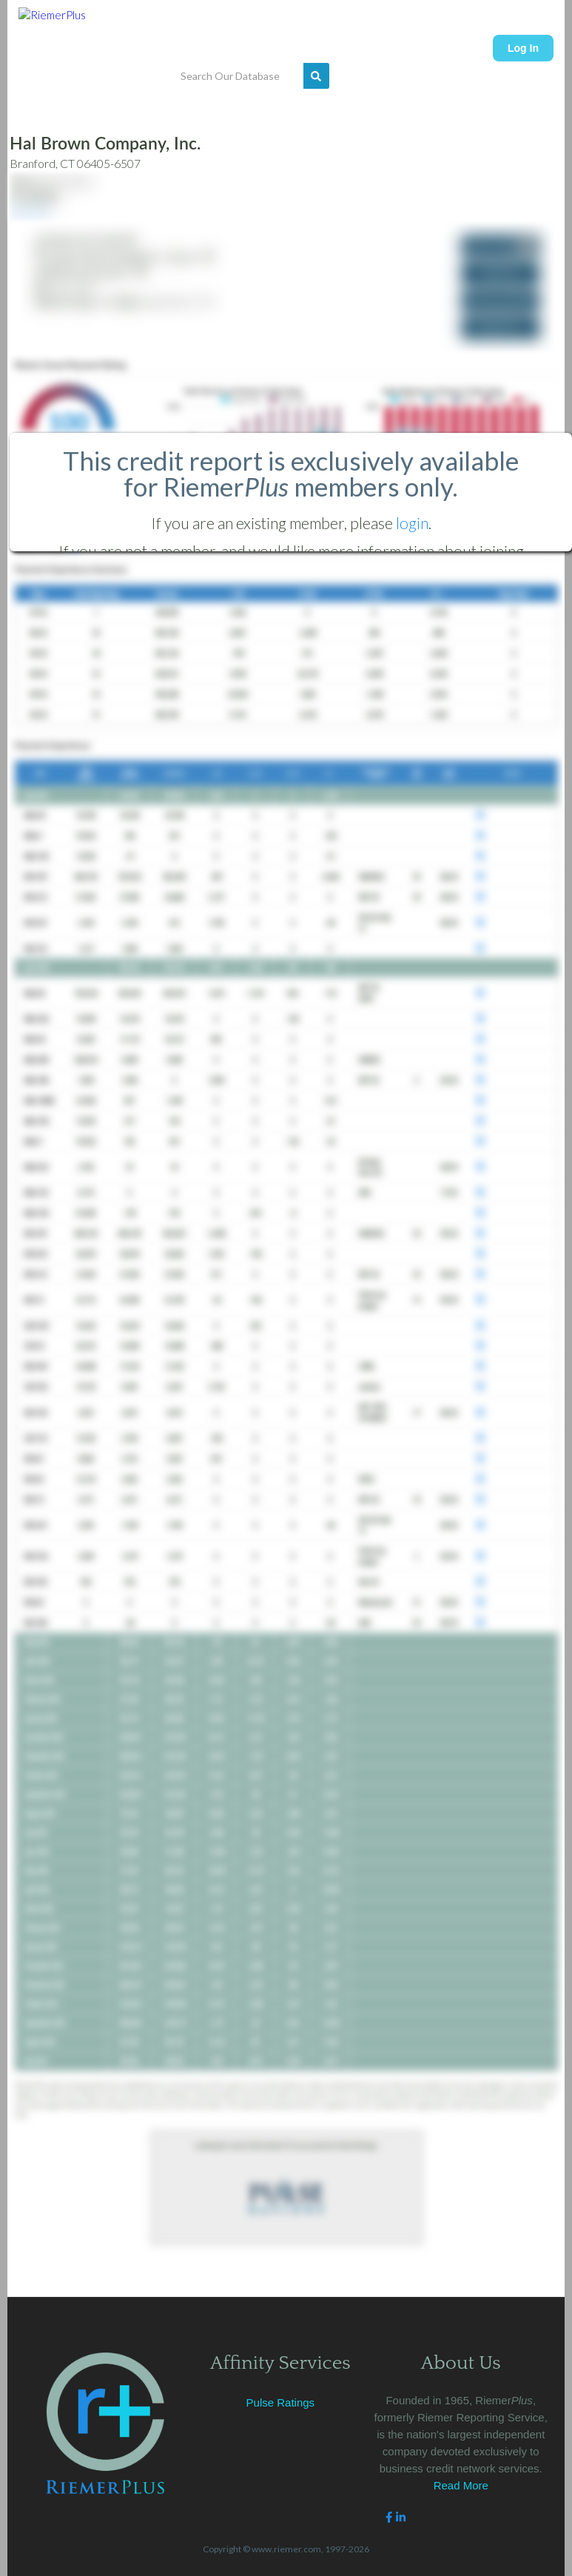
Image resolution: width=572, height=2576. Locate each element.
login (412, 523)
